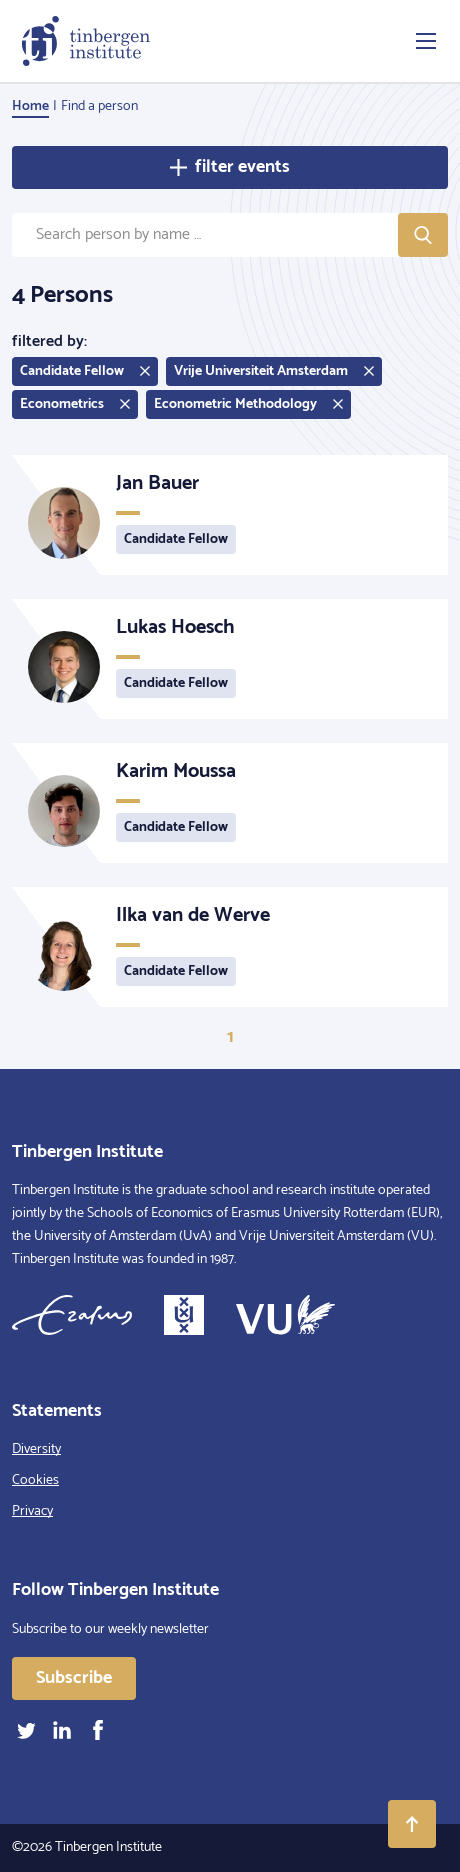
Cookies (35, 1480)
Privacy (32, 1511)
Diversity (36, 1449)
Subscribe (74, 1678)
